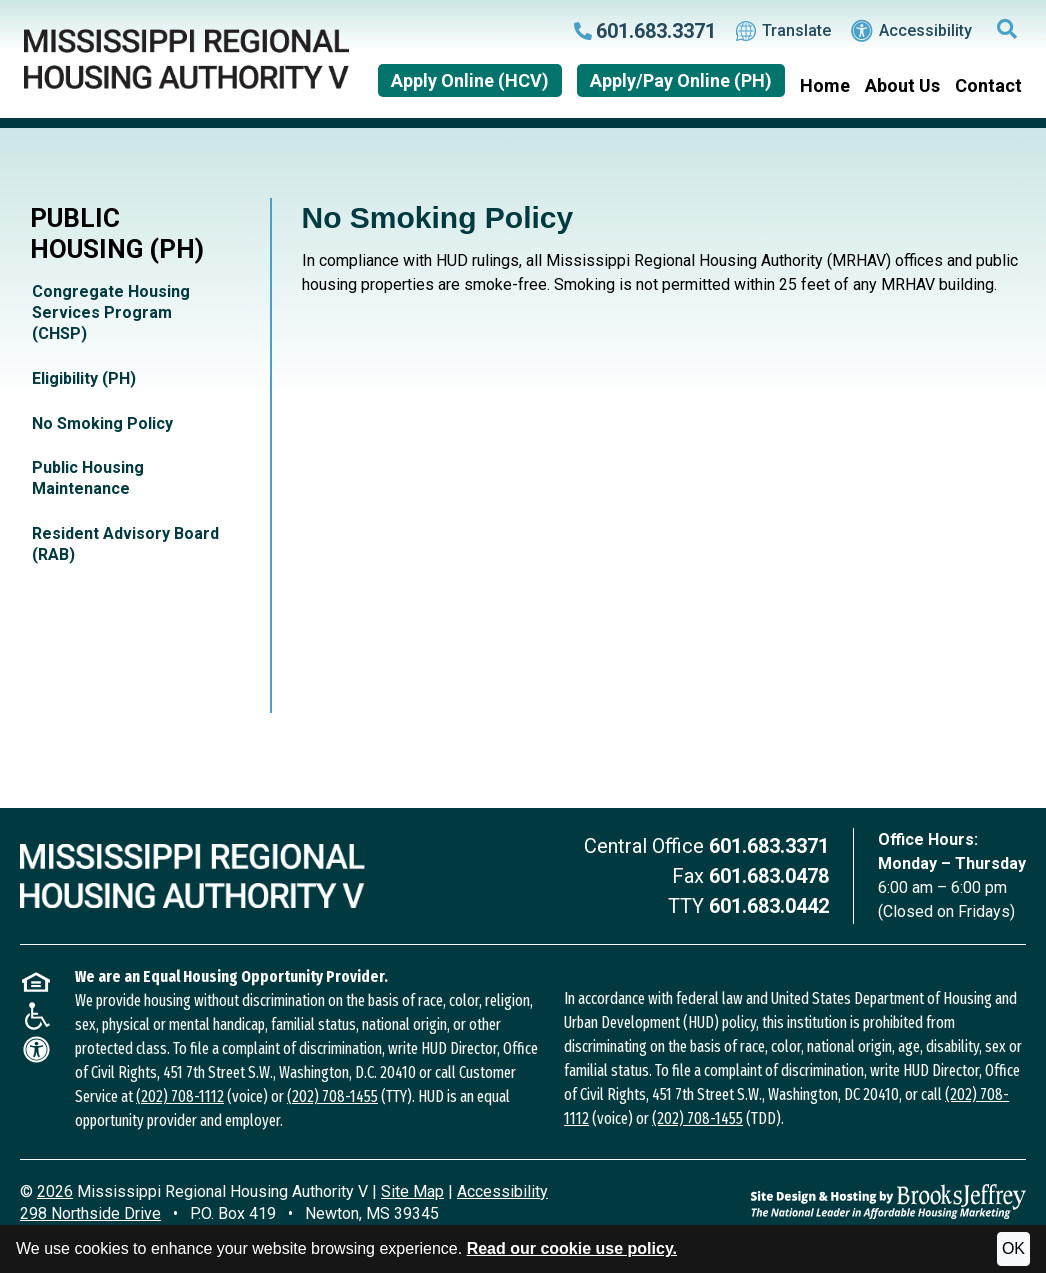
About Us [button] (902, 85)
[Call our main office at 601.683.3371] (645, 31)
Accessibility (502, 1191)
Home (825, 85)
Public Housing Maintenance (88, 478)
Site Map (412, 1191)
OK (1013, 1248)
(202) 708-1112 (180, 1096)
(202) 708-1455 (332, 1096)
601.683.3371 (769, 846)
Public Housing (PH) (117, 233)
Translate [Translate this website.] (783, 31)
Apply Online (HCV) (470, 80)
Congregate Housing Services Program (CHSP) (111, 312)
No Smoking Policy (102, 423)
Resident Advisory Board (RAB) (125, 544)
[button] (1007, 31)
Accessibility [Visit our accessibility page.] (911, 31)
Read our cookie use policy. (572, 1248)
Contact (988, 85)
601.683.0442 (769, 906)
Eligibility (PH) (84, 378)
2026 (55, 1191)
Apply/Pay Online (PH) (681, 80)
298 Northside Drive (90, 1213)
